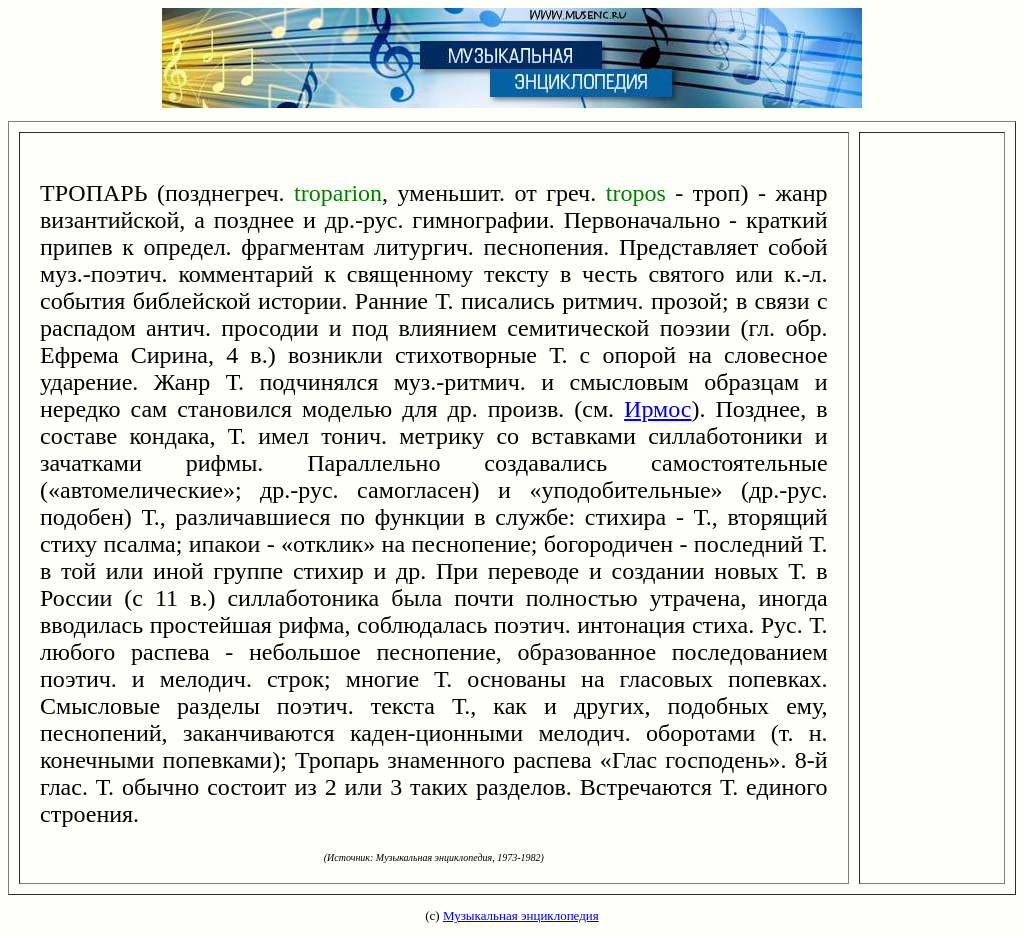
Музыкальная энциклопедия (521, 915)
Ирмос (657, 409)
